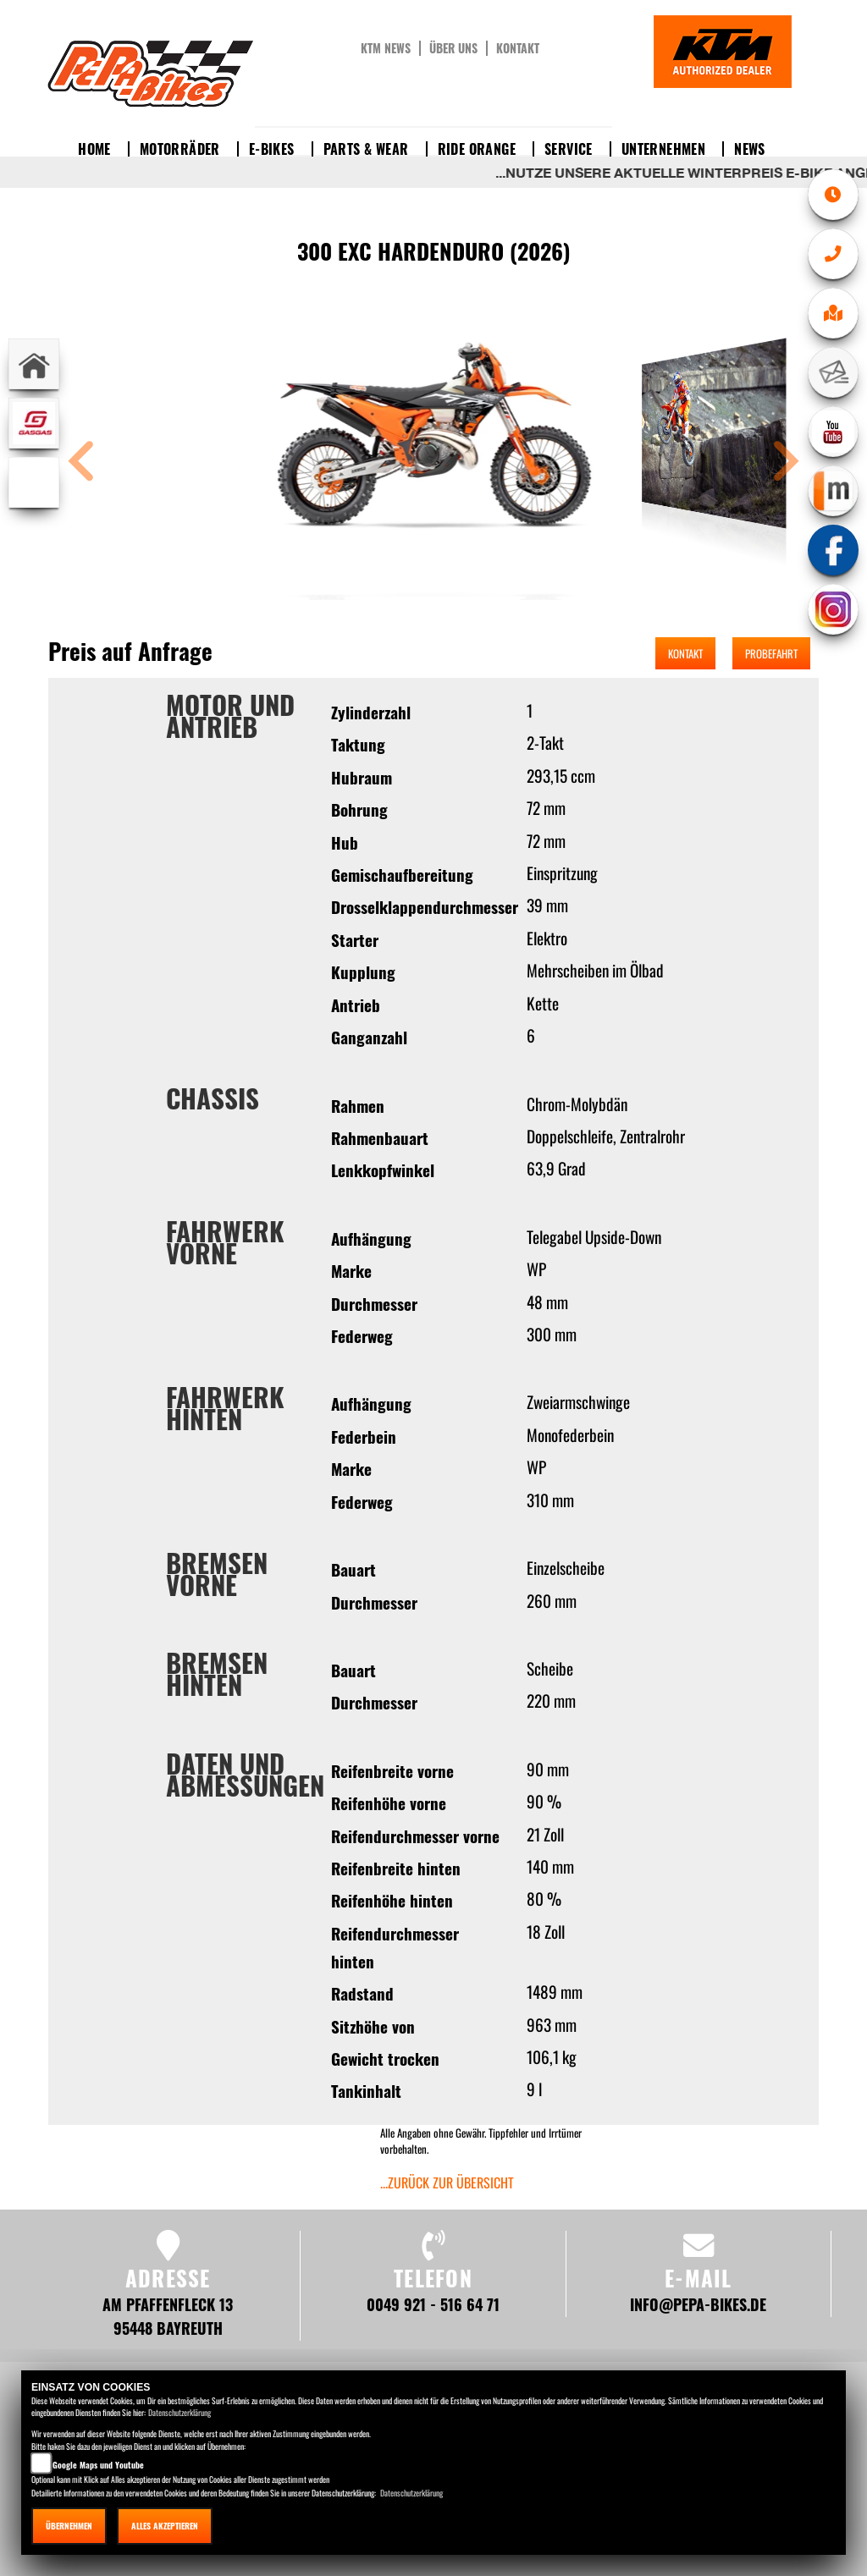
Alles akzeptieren (164, 2525)
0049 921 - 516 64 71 (433, 2304)
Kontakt (517, 48)
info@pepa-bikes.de (698, 2304)
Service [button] (568, 149)
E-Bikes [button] (272, 149)
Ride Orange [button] (477, 149)
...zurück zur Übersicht (447, 2182)
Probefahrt (771, 653)
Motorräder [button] (180, 149)
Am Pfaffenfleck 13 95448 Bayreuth (167, 2316)
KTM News (386, 48)
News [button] (749, 149)
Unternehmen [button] (663, 149)
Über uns (453, 48)
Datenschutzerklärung (179, 2412)
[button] (81, 463)
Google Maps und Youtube (98, 2464)
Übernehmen (69, 2525)
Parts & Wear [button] (366, 149)
